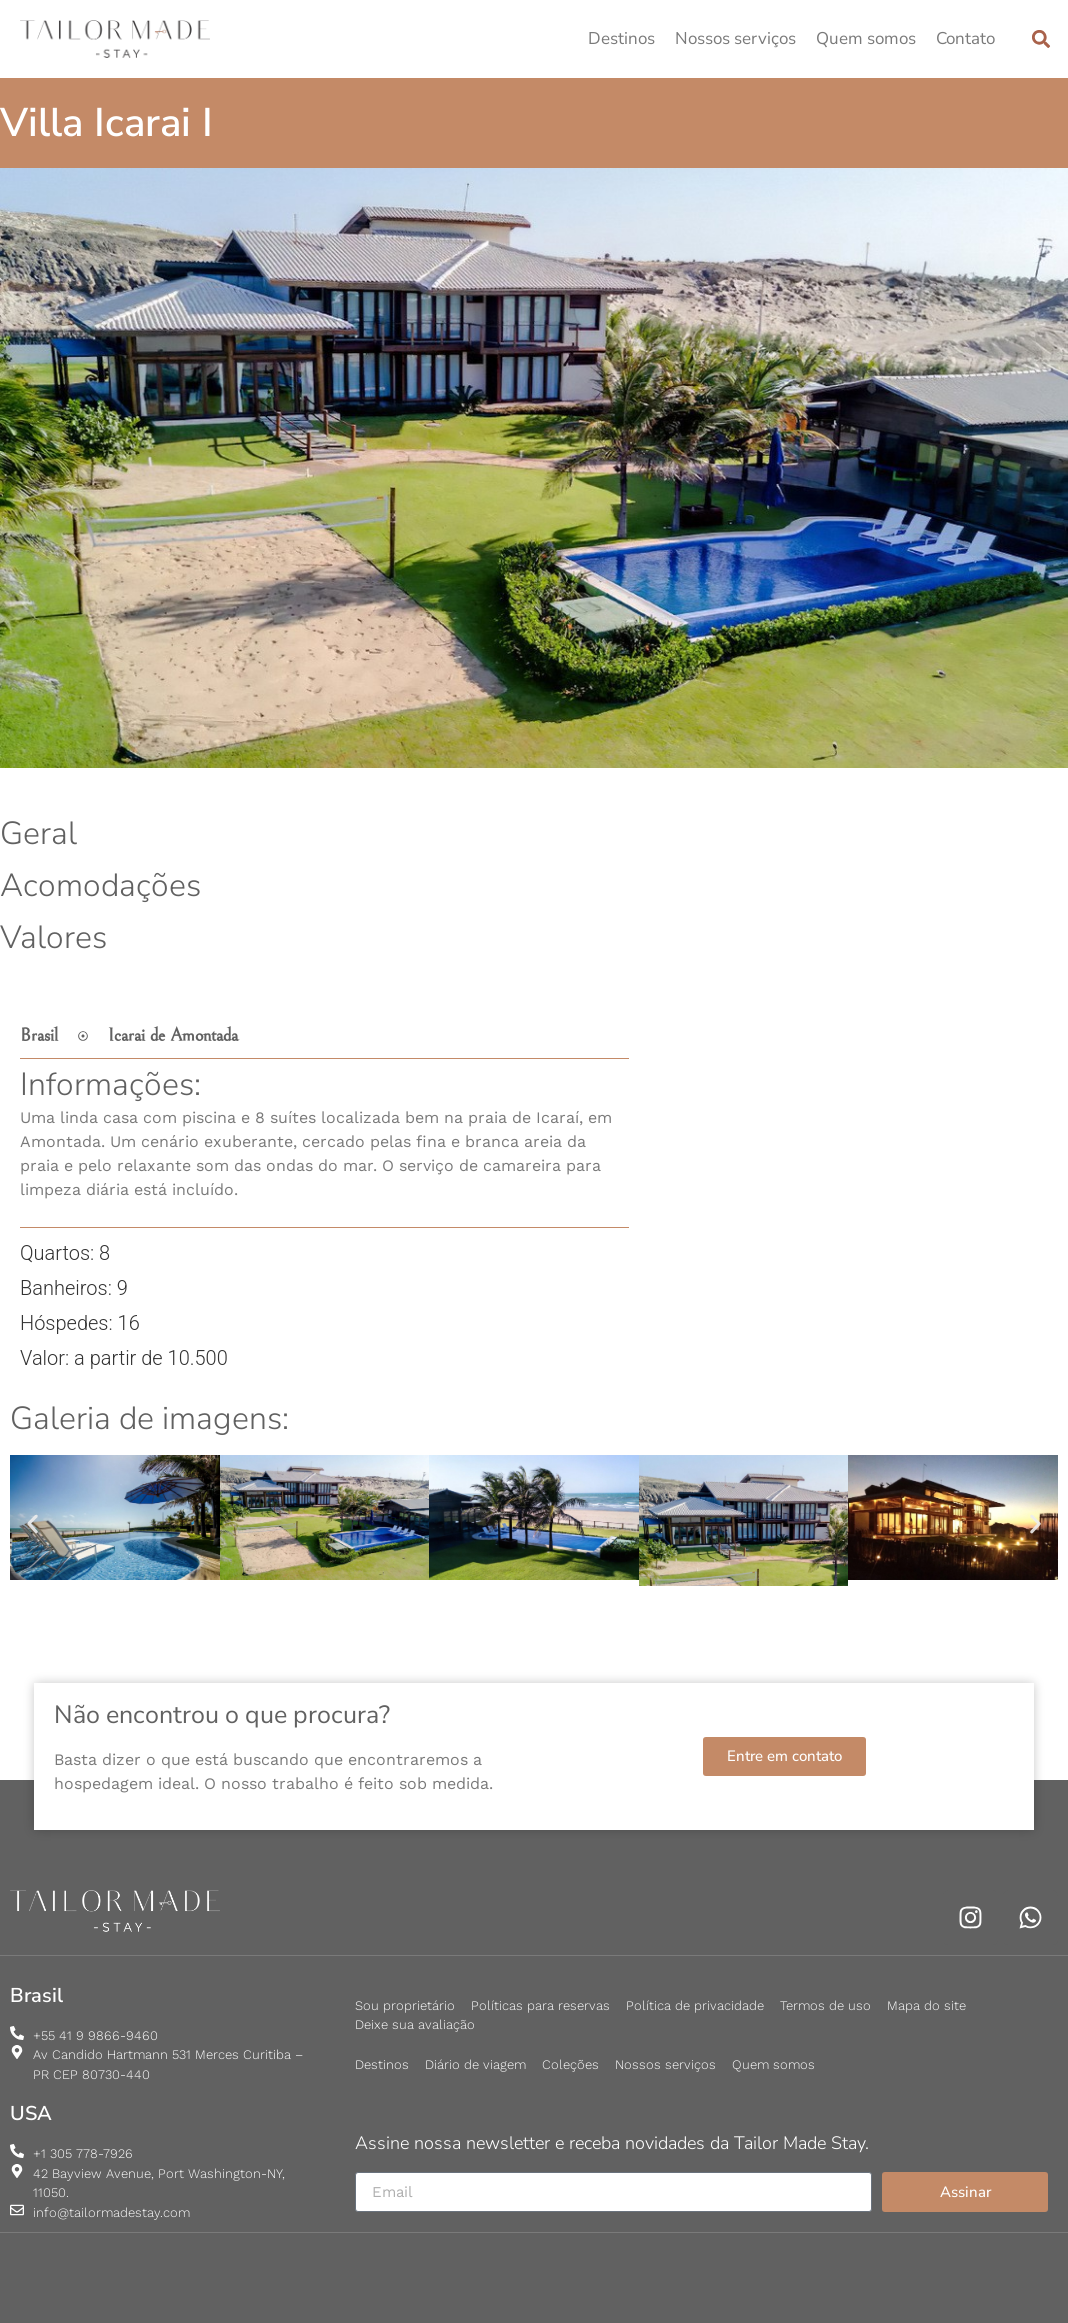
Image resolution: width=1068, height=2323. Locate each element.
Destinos (621, 38)
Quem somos (866, 38)
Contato (965, 38)
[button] (1041, 39)
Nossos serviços (735, 38)
